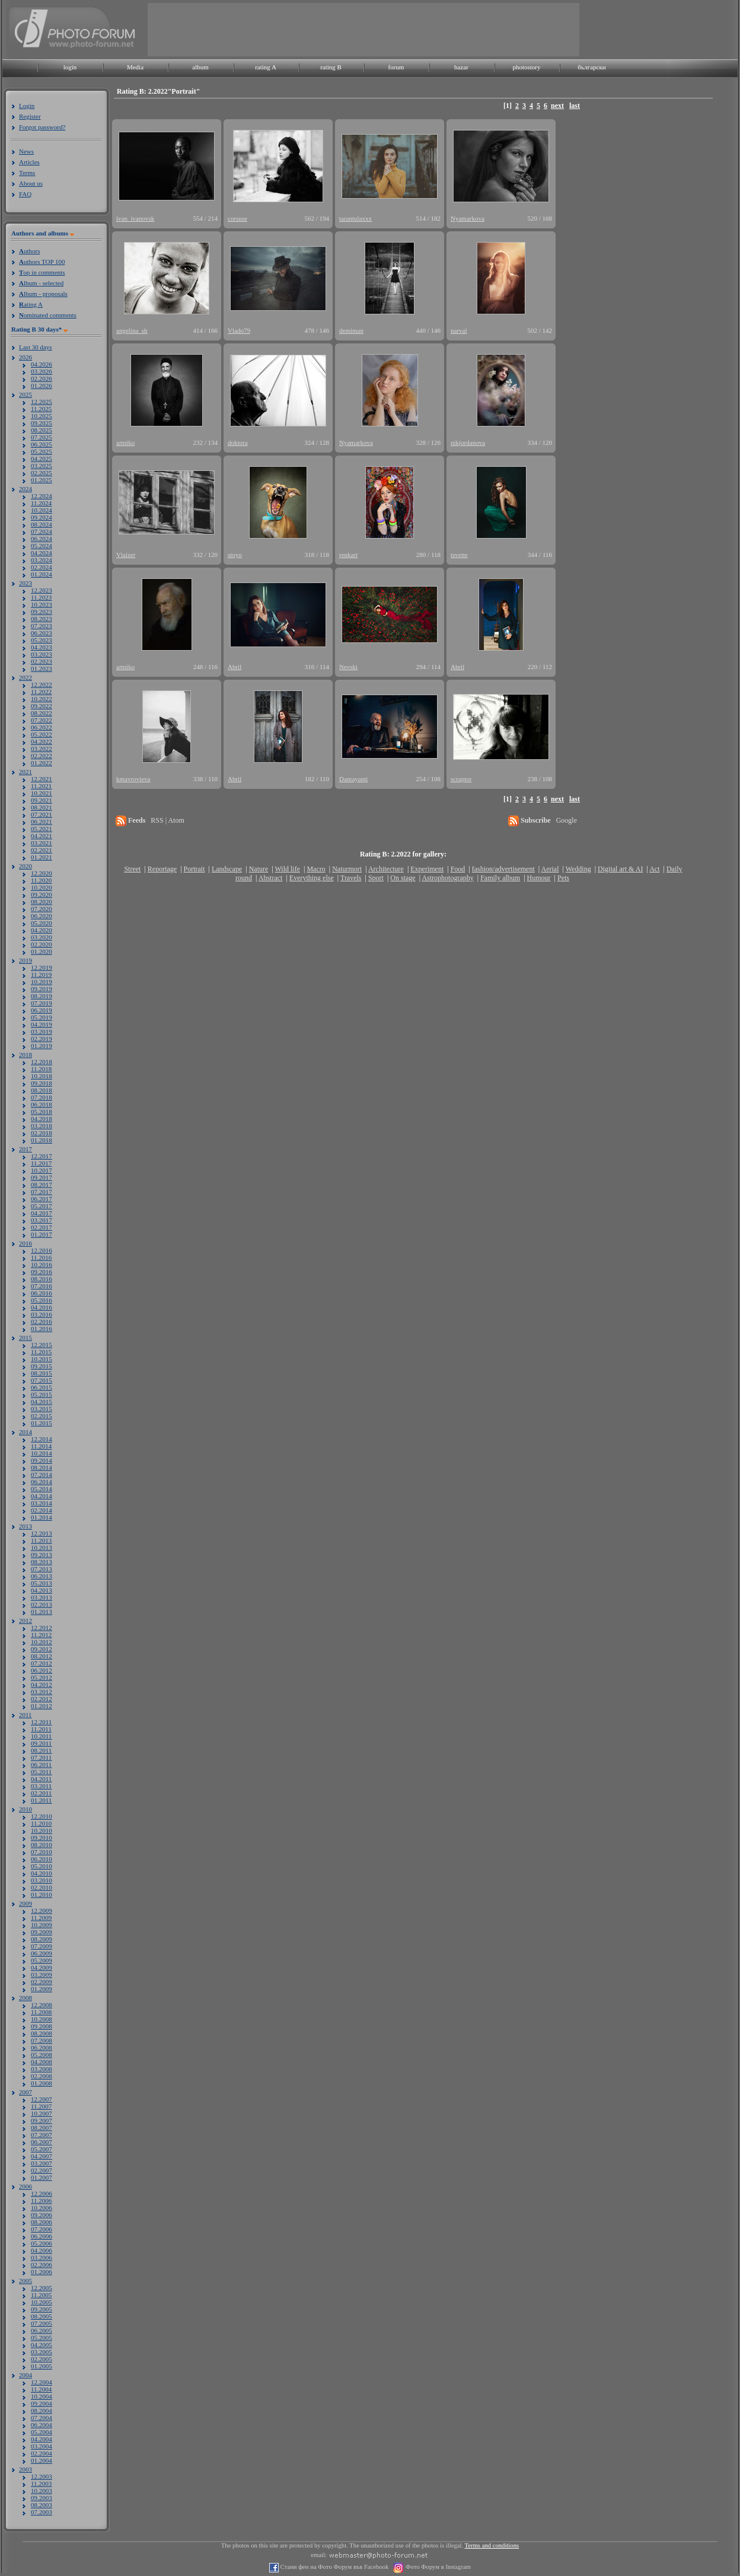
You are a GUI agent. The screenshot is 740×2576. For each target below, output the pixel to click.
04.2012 (41, 1684)
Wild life (288, 869)
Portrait (194, 869)
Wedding (578, 869)
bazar (461, 67)
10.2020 (41, 887)
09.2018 (41, 1083)
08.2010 (41, 1844)
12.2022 (41, 684)
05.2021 (41, 828)
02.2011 (41, 1793)
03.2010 (41, 1880)
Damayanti (353, 778)
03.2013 (41, 1597)
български (592, 67)
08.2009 (41, 1939)
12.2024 (41, 495)
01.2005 (41, 2366)
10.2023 (41, 604)
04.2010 (41, 1873)
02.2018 (41, 1132)
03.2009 (41, 1974)
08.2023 (41, 618)
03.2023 (41, 654)
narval (459, 330)
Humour (539, 878)
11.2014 (41, 1446)
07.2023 (41, 625)
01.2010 (41, 1894)
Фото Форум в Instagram (437, 2567)
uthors (29, 250)
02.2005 (41, 2358)
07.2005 (41, 2323)
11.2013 (41, 1540)
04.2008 (41, 2061)
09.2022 (41, 705)
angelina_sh (132, 330)
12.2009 (41, 1910)
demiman (351, 330)
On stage (402, 878)
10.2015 (41, 1358)
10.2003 (41, 2490)
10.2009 (41, 1924)
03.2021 (41, 842)
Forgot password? (42, 126)
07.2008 (41, 2040)
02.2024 (41, 567)
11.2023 (41, 597)
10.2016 (41, 1264)
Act (654, 869)
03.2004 (41, 2446)
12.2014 (41, 1439)
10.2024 (41, 510)
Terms (27, 172)
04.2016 (41, 1307)
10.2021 (41, 793)
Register (30, 116)
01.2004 (41, 2460)
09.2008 (41, 2026)
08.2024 (41, 524)
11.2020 (41, 880)
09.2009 (41, 1931)
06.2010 (41, 1858)
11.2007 (41, 2106)
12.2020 (41, 873)
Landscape (227, 869)
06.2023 (41, 632)
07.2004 (41, 2417)
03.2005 (41, 2351)
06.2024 (41, 538)
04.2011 (41, 1778)
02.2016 (41, 1321)
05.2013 (41, 1583)
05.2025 (41, 451)
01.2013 (41, 1611)
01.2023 (41, 668)
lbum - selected (41, 282)
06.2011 (41, 1764)
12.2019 (41, 967)
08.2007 (41, 2127)
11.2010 (41, 1823)
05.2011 (41, 1771)
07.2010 (41, 1851)
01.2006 (41, 2271)
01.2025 (41, 479)
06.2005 (41, 2330)
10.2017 (41, 1170)
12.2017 (41, 1156)
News (26, 151)
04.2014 (41, 1495)
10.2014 (41, 1453)
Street (132, 869)
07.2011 (41, 1757)
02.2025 (41, 472)
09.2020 (41, 894)
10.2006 (41, 2207)
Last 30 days (35, 347)
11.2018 (41, 1068)
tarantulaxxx (355, 218)
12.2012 (41, 1627)
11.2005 (41, 2294)
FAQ (25, 194)
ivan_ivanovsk (135, 218)
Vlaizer (125, 554)
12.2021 (41, 778)
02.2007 (41, 2170)
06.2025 (41, 444)
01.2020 (41, 951)
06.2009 (41, 1953)
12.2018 (41, 1061)
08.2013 (41, 1561)
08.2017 (41, 1184)
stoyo (235, 554)
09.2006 (41, 2214)
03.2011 (41, 1785)
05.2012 (41, 1677)
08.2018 (41, 1090)
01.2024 (41, 574)
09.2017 (41, 1177)
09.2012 (41, 1648)
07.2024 (41, 531)
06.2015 (41, 1387)
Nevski (348, 666)
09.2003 (41, 2497)
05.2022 (41, 734)
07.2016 (41, 1285)
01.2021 (41, 857)
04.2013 (41, 1590)
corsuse (237, 218)
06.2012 (41, 1670)
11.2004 (41, 2389)
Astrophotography (447, 878)
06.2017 (41, 1198)
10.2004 (41, 2396)
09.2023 (41, 611)
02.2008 (41, 2076)
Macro (316, 869)
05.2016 (41, 1300)
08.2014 (41, 1467)
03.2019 (41, 1031)
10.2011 (41, 1736)
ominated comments (47, 315)
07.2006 (41, 2229)
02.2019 (41, 1038)
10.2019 (41, 981)
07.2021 (41, 814)
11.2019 (41, 974)
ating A (31, 304)
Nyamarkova (467, 218)
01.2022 (41, 762)
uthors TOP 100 (42, 261)
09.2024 (41, 517)
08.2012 (41, 1656)
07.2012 (41, 1663)
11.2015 (41, 1351)
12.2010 (41, 1816)
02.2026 (41, 378)
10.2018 (41, 1076)
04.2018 (41, 1118)
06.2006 (41, 2236)
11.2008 (41, 2011)
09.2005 (41, 2309)
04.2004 (41, 2439)
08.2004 (41, 2410)
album (200, 67)
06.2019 (41, 1010)
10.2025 (41, 415)
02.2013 (41, 1604)
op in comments (42, 272)
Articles (29, 161)
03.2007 (41, 2163)
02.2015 (41, 1415)
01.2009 (41, 1988)
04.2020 (41, 930)
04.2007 (41, 2156)
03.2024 (41, 559)
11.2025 (41, 408)
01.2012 (41, 1705)
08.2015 (41, 1373)
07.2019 (41, 1003)
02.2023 (41, 661)
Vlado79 (239, 330)
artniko (125, 442)
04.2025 (41, 458)
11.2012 (41, 1634)
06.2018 (41, 1104)
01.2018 (41, 1140)
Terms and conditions (492, 2545)
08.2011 (41, 1750)
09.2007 (41, 2120)
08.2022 (41, 713)
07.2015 (41, 1380)
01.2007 (41, 2177)
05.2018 (41, 1111)
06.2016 (41, 1293)
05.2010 (41, 1866)
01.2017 (41, 1234)
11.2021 (41, 785)
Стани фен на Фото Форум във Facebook (333, 2567)
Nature (259, 869)
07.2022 (41, 720)
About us (31, 183)
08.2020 (41, 901)
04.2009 (41, 1967)
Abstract (271, 878)
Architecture (386, 869)
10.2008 (41, 2019)
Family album (500, 878)
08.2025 (41, 430)
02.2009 (41, 1981)
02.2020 (41, 944)
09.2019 (41, 988)
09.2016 (41, 1271)
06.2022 (41, 727)
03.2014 (41, 1503)
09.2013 (41, 1554)
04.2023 (41, 647)
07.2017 (41, 1191)
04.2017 (41, 1213)
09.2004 (41, 2403)
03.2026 (41, 371)
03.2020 (41, 937)
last (574, 105)
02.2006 (41, 2264)
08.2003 (41, 2504)
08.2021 (41, 807)
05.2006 (41, 2243)
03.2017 (41, 1220)
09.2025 (41, 422)
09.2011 (41, 1743)
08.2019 (41, 995)
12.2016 (41, 1250)
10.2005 (41, 2302)
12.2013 (41, 1533)
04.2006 (41, 2250)
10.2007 (41, 2113)
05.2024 (41, 545)
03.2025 (41, 465)
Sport (376, 878)
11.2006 (41, 2200)
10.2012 (41, 1641)
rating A (265, 67)
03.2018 (41, 1125)
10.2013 (41, 1547)
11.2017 (41, 1163)
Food (458, 869)
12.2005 (41, 2287)
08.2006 (41, 2221)
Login (26, 105)
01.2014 (41, 1517)
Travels (351, 878)
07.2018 (41, 1097)
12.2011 (41, 1721)
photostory (526, 67)
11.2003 (41, 2483)
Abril (234, 666)
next (557, 105)
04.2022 (41, 741)
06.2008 (41, 2047)
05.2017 (41, 1205)
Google (566, 820)
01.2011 (41, 1800)
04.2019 (41, 1024)
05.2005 (41, 2337)
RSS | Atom (167, 820)
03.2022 (41, 748)
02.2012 (41, 1698)
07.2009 (41, 1946)
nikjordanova (468, 442)
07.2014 (41, 1474)
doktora (238, 442)
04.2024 (41, 552)
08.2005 (41, 2316)
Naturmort (347, 869)
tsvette (459, 554)
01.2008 (41, 2083)
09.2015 (41, 1366)
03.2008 (41, 2068)
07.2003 (41, 2511)
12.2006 (41, 2193)
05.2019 (41, 1017)
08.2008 (41, 2033)
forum (396, 67)
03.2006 (41, 2257)
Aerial (550, 869)
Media (135, 67)
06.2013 (41, 1576)
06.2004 (41, 2424)
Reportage (162, 869)
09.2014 (41, 1460)
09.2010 (41, 1837)
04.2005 (41, 2344)
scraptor (461, 778)
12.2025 (41, 401)
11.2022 (41, 691)
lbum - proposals (43, 293)
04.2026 (41, 364)
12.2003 (41, 2476)
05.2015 (41, 1394)
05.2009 (41, 1960)
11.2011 (41, 1729)
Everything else (311, 878)
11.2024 (41, 503)
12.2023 (41, 590)
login (70, 67)
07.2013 (41, 1568)
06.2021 (41, 821)
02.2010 (41, 1887)
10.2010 (41, 1830)
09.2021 (41, 800)
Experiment (427, 869)
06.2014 (41, 1481)
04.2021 (41, 835)
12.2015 (41, 1344)
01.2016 (41, 1328)
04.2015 (41, 1401)
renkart (348, 554)
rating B (331, 67)
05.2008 (41, 2054)
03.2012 (41, 1691)
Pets (563, 878)
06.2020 (41, 915)
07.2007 (41, 2134)
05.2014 (41, 1488)
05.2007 (41, 2148)
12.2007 (41, 2099)
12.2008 (41, 2004)
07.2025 (41, 437)
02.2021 (41, 850)
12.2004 (41, 2382)
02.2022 (41, 755)
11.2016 (41, 1257)
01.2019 (41, 1045)
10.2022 (41, 698)
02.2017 (41, 1227)
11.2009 (41, 1917)
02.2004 (41, 2453)
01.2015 (41, 1422)
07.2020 (41, 908)
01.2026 (41, 385)
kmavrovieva (133, 778)
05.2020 (41, 922)
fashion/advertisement (503, 869)
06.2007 (41, 2141)
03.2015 (41, 1408)
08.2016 (41, 1278)
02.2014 (41, 1510)
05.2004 (41, 2431)
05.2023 (41, 640)
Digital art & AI (620, 869)
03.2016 (41, 1314)
